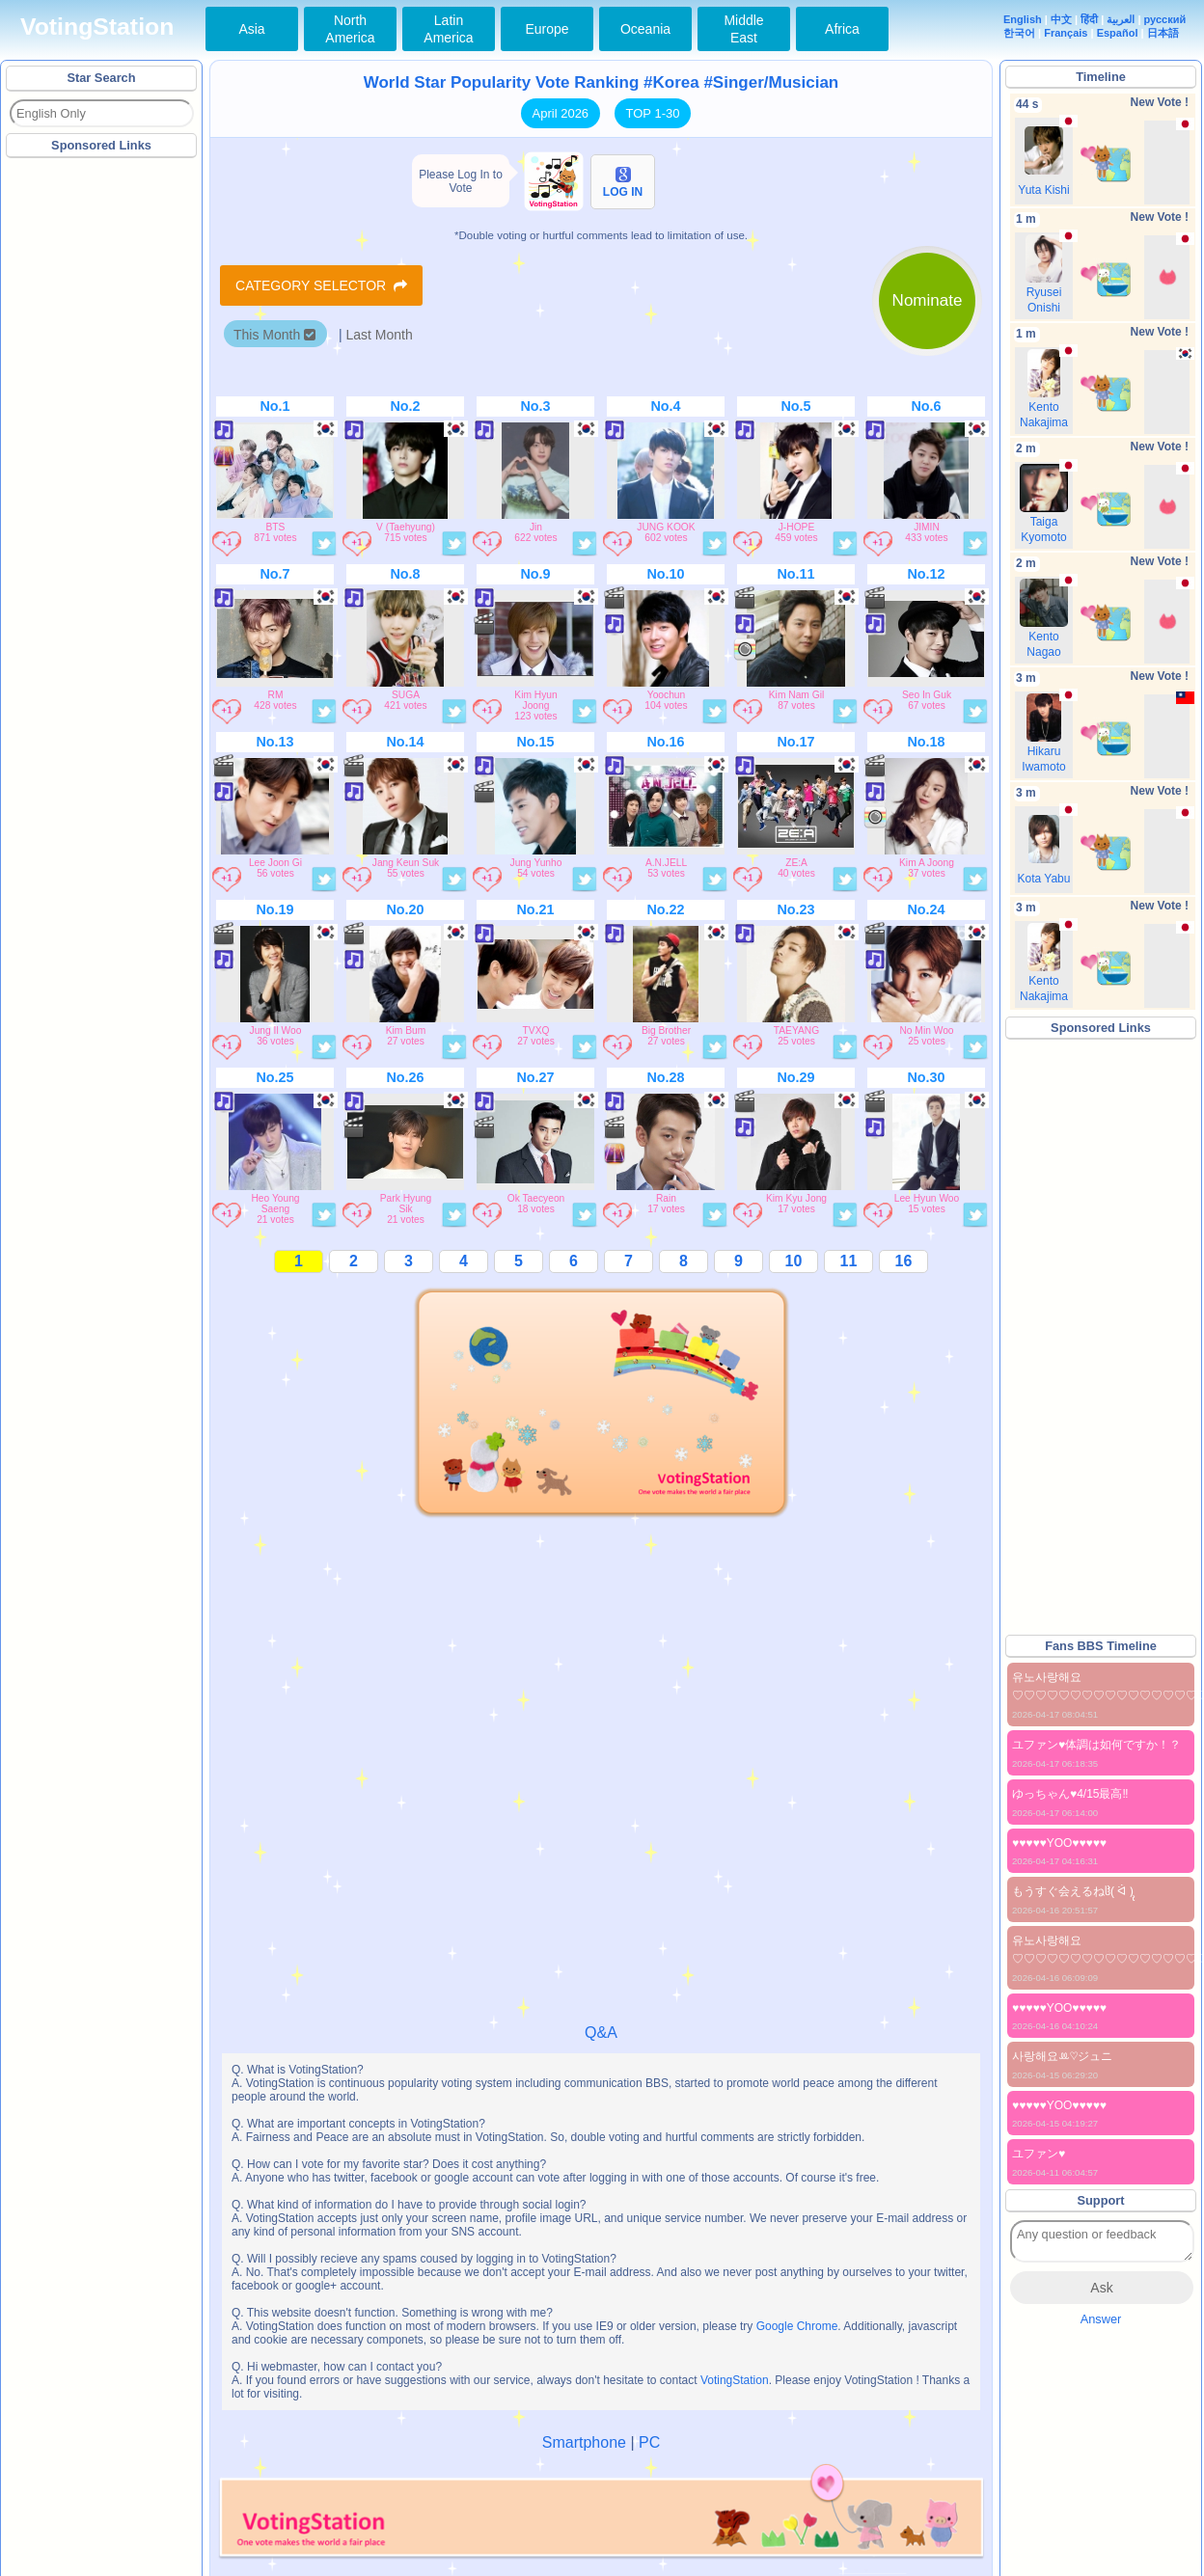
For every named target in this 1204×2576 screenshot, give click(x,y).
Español (1117, 33)
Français (1065, 33)
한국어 (1019, 33)
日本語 (1163, 33)
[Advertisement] (102, 452)
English (1022, 19)
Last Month (378, 334)
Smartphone (584, 2442)
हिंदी (1089, 19)
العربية (1121, 19)
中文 (1061, 19)
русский (1165, 19)
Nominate (927, 300)
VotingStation (97, 27)
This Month (274, 334)
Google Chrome (797, 2326)
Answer (1101, 2319)
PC (649, 2442)
